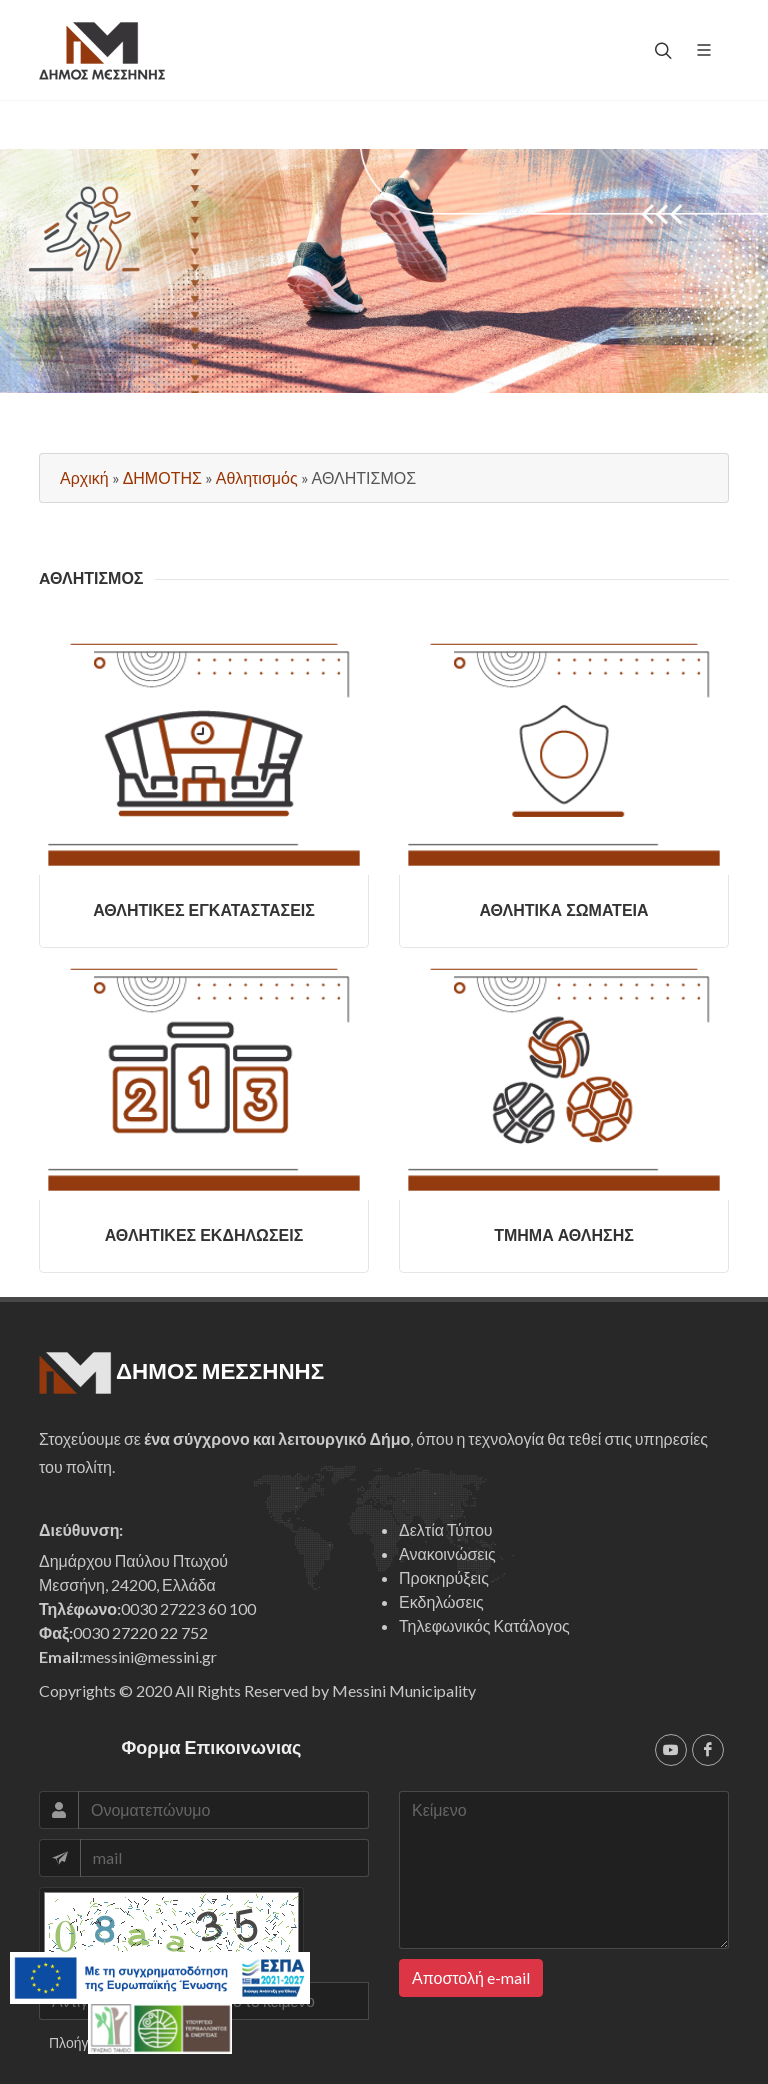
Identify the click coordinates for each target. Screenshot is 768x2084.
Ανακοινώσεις (447, 1553)
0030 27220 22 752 (140, 1632)
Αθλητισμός (257, 477)
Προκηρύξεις (444, 1577)
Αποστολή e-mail (471, 1977)
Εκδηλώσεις (441, 1601)
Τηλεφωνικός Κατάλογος (484, 1625)
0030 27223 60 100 (188, 1608)
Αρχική (84, 477)
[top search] (661, 50)
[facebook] (708, 1750)
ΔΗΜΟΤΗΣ (162, 477)
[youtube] (671, 1750)
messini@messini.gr (150, 1656)
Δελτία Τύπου (446, 1529)
